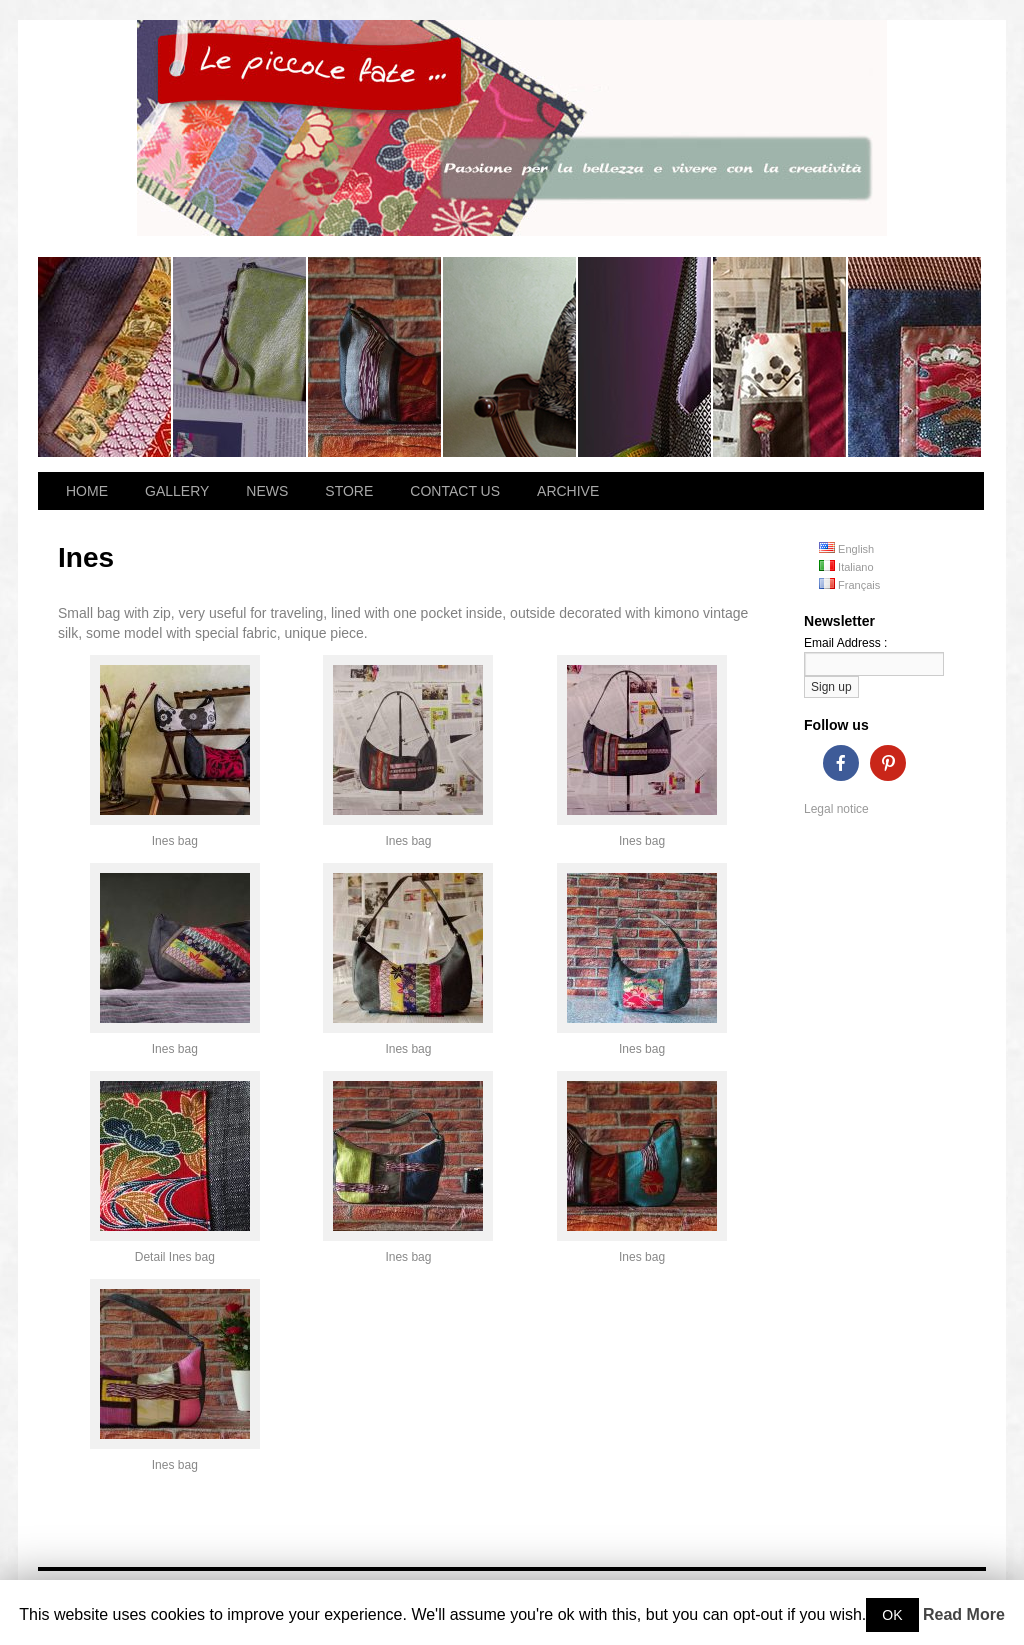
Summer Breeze (780, 357)
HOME (87, 491)
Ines (375, 357)
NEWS (267, 491)
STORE (349, 491)
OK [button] (892, 1615)
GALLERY (177, 491)
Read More (964, 1614)
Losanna (105, 357)
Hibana (240, 357)
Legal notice (836, 809)
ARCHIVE (568, 491)
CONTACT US (455, 491)
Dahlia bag (914, 357)
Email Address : (845, 643)
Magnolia (645, 357)
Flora (510, 357)
